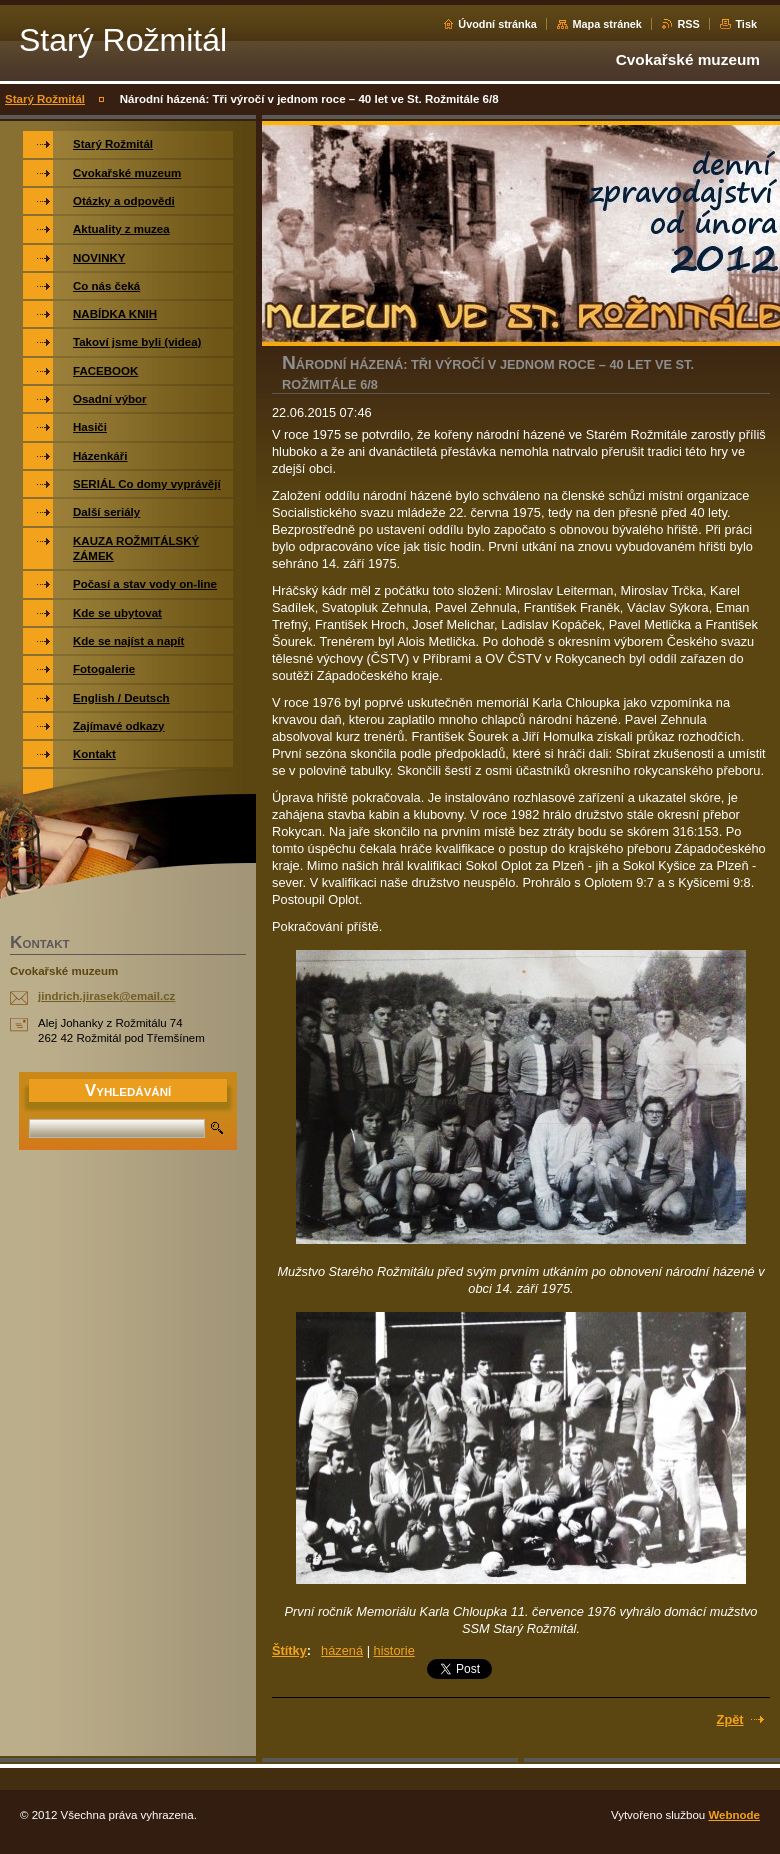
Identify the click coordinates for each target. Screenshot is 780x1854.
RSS (688, 24)
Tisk (746, 24)
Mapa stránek (607, 24)
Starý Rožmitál (45, 99)
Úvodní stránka (497, 24)
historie (394, 1650)
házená (342, 1650)
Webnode (734, 1815)
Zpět (730, 1719)
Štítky (289, 1650)
